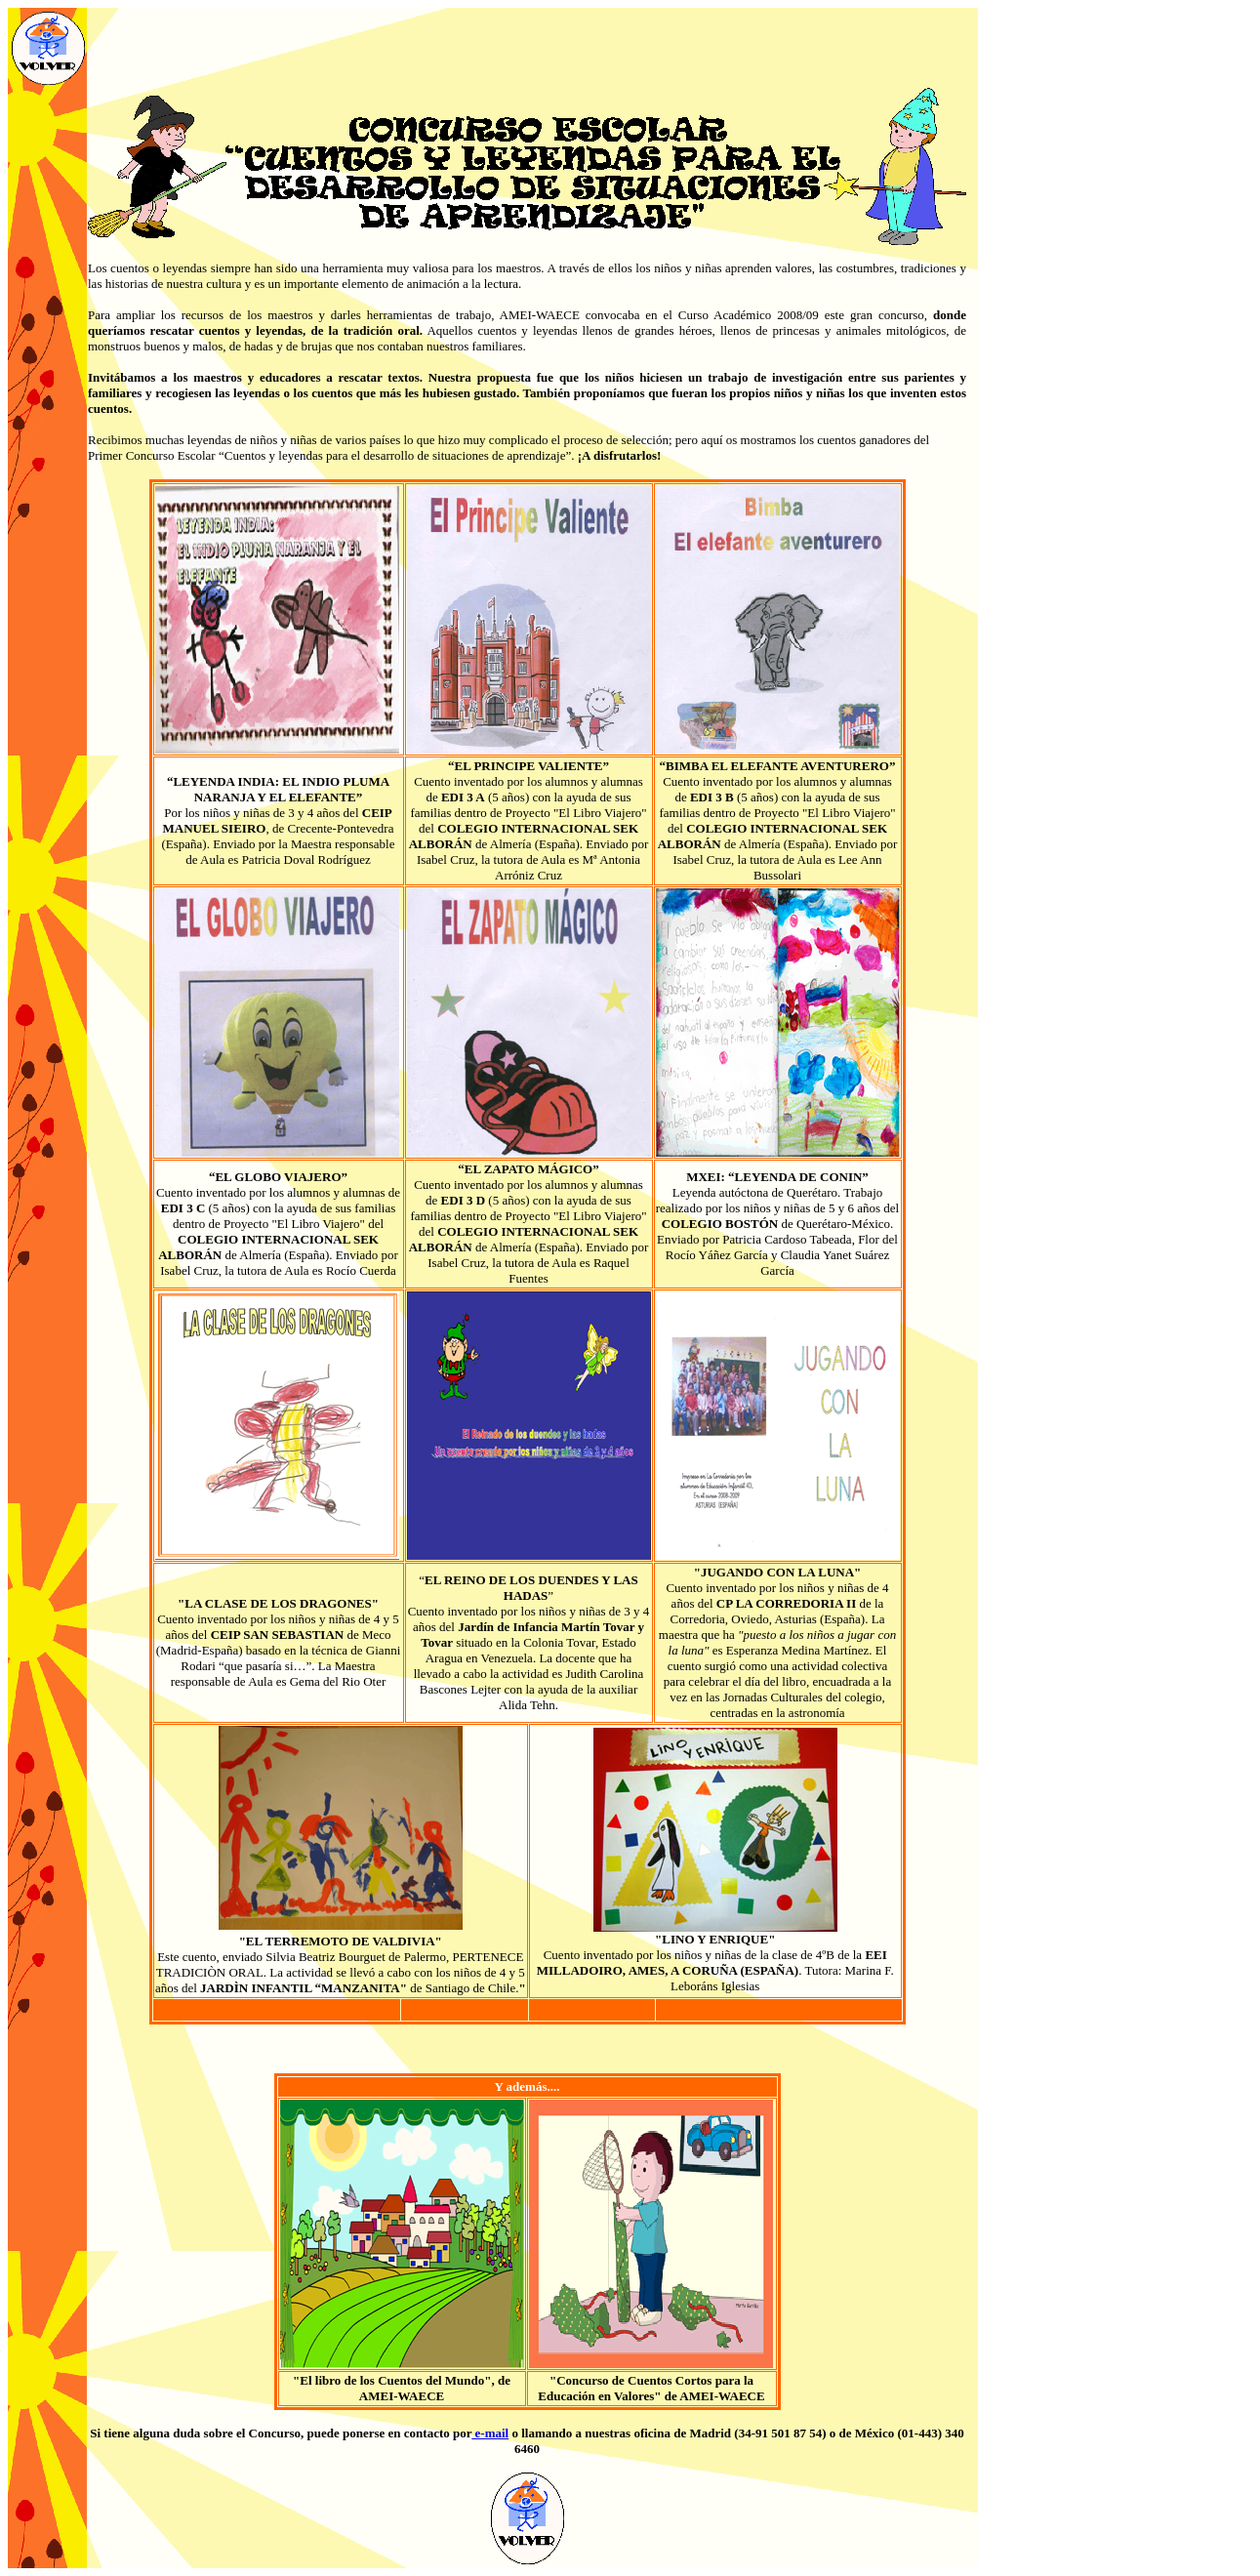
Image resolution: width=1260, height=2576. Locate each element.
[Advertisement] (527, 49)
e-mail (489, 2433)
